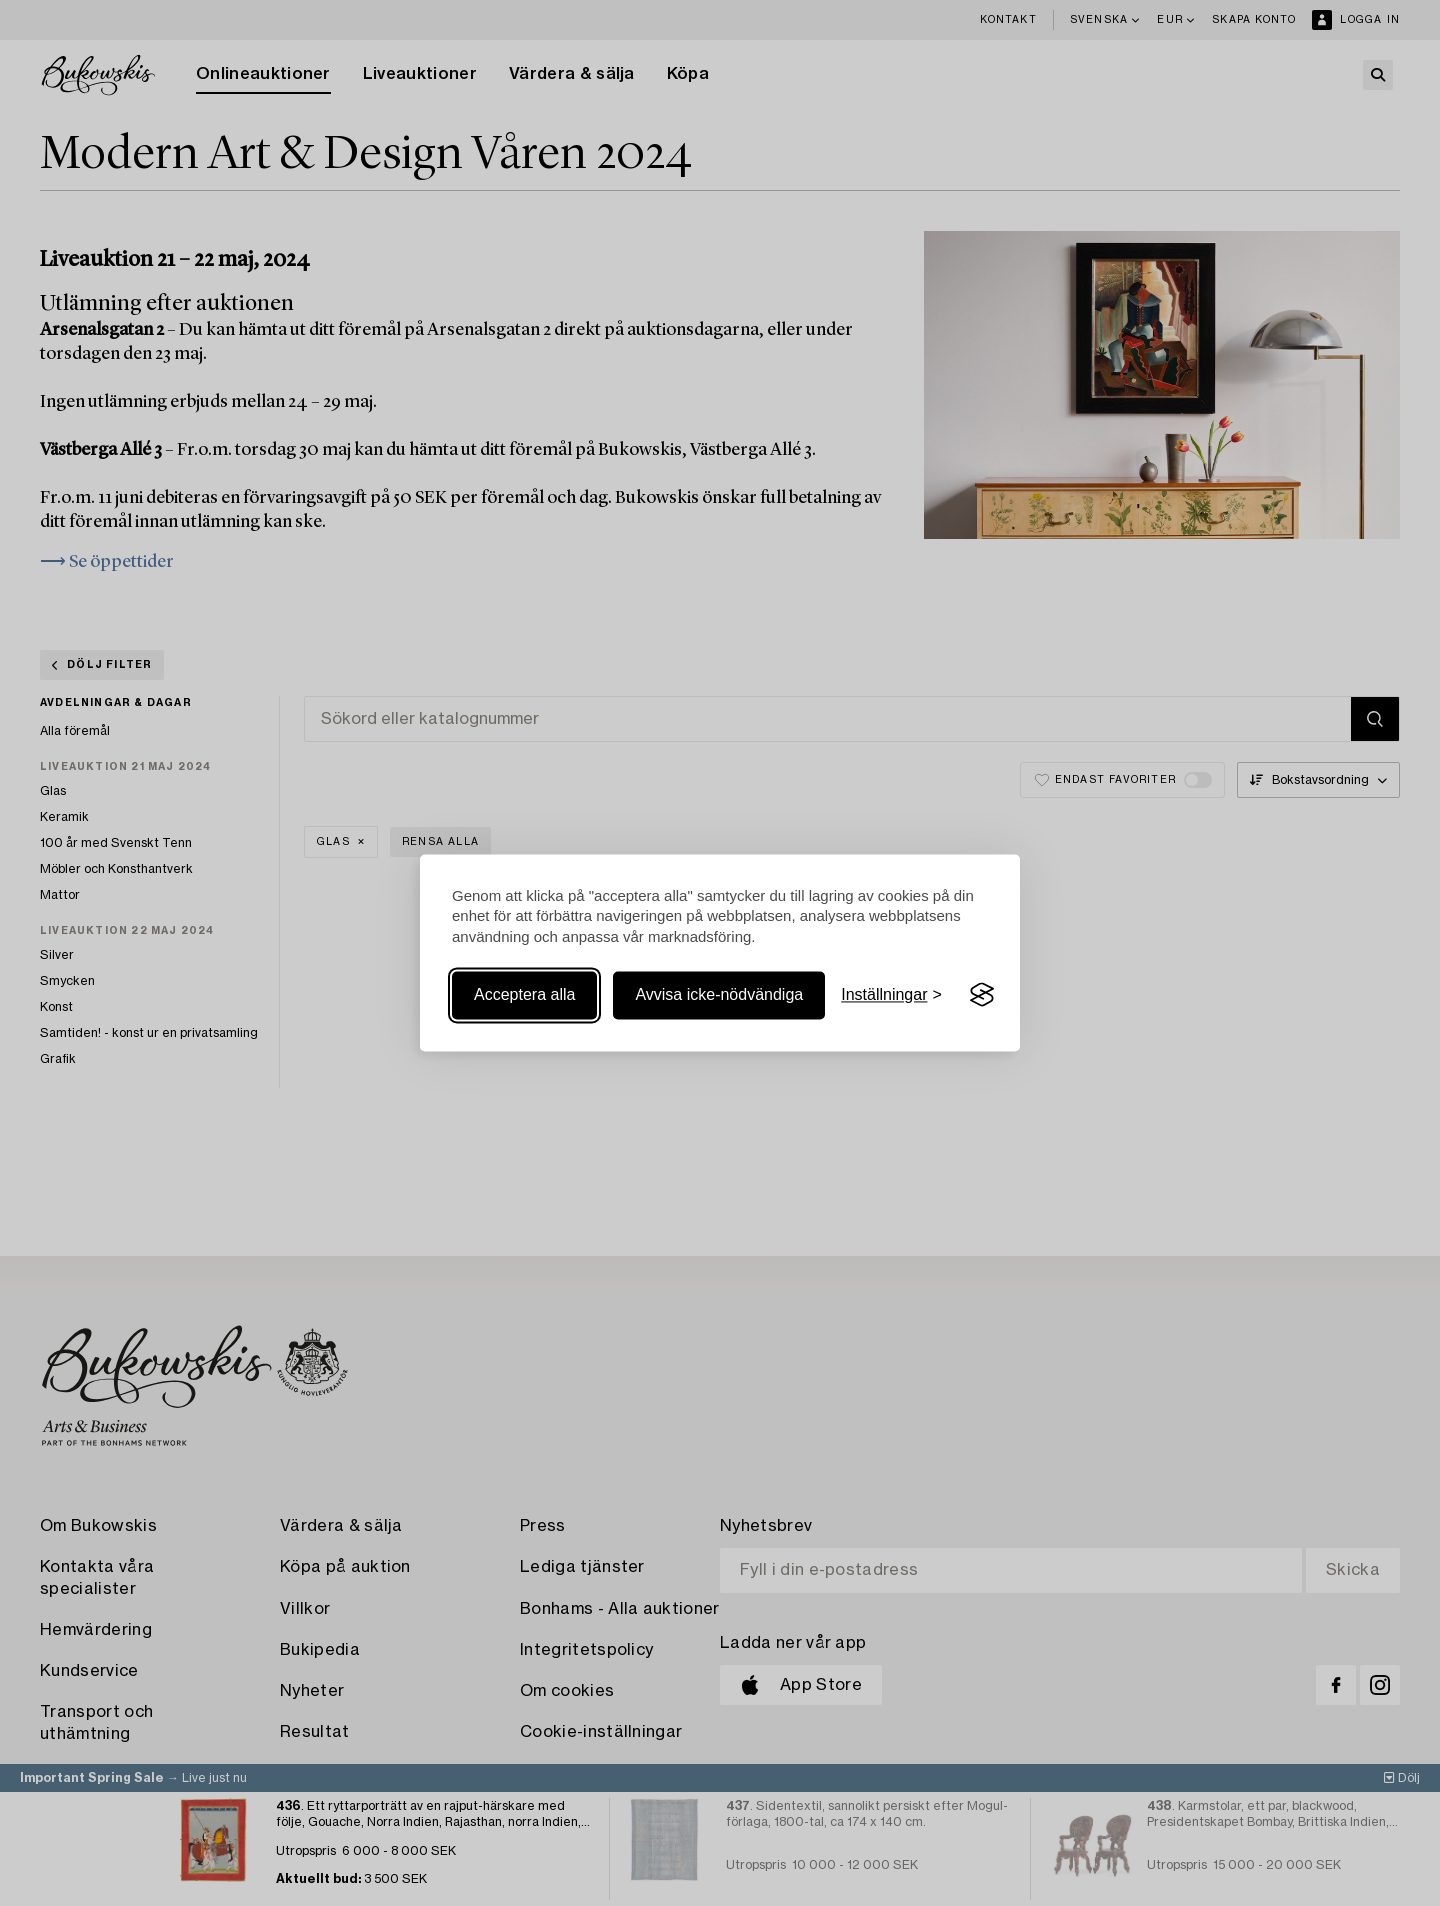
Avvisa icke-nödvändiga (719, 994)
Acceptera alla (524, 994)
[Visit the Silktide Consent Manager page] (982, 995)
